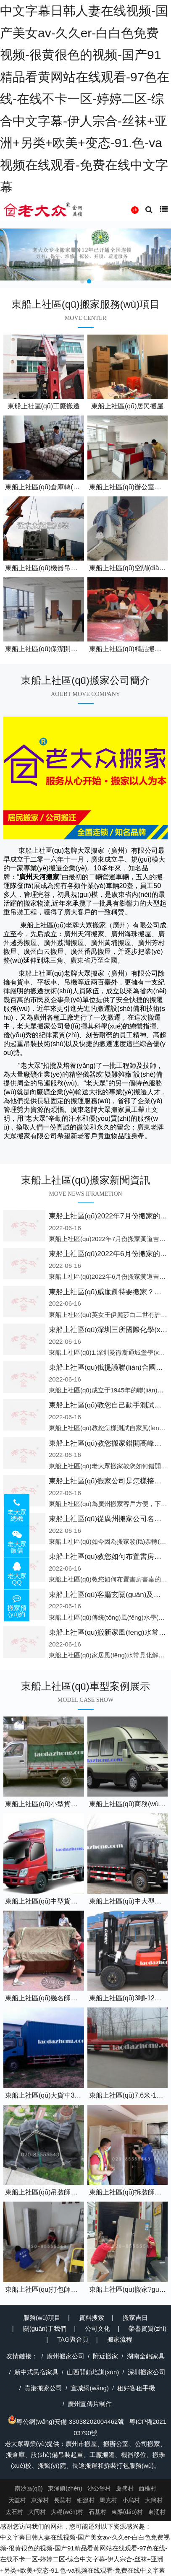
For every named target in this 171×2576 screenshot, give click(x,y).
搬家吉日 (135, 2317)
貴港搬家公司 (43, 2388)
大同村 (37, 2511)
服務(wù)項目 (42, 2317)
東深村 (40, 2500)
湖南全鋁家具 (146, 2356)
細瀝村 (86, 2500)
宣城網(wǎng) (90, 2388)
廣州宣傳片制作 (90, 2403)
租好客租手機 (136, 2388)
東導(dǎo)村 (127, 2511)
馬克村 (108, 2500)
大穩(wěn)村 (67, 2511)
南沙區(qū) (29, 2488)
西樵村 (147, 2488)
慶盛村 (125, 2488)
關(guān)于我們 (44, 2328)
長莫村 (62, 2500)
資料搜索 (91, 2317)
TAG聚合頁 (73, 2339)
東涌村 (157, 2511)
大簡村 (154, 2500)
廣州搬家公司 (65, 2356)
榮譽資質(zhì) (147, 2328)
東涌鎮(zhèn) (65, 2488)
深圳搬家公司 (147, 2372)
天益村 (17, 2500)
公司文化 (97, 2328)
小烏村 (131, 2500)
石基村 (97, 2511)
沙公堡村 (99, 2488)
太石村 (14, 2511)
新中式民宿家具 (36, 2372)
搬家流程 (119, 2339)
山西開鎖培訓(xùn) (93, 2372)
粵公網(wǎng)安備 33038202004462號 (66, 2421)
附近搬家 (105, 2356)
